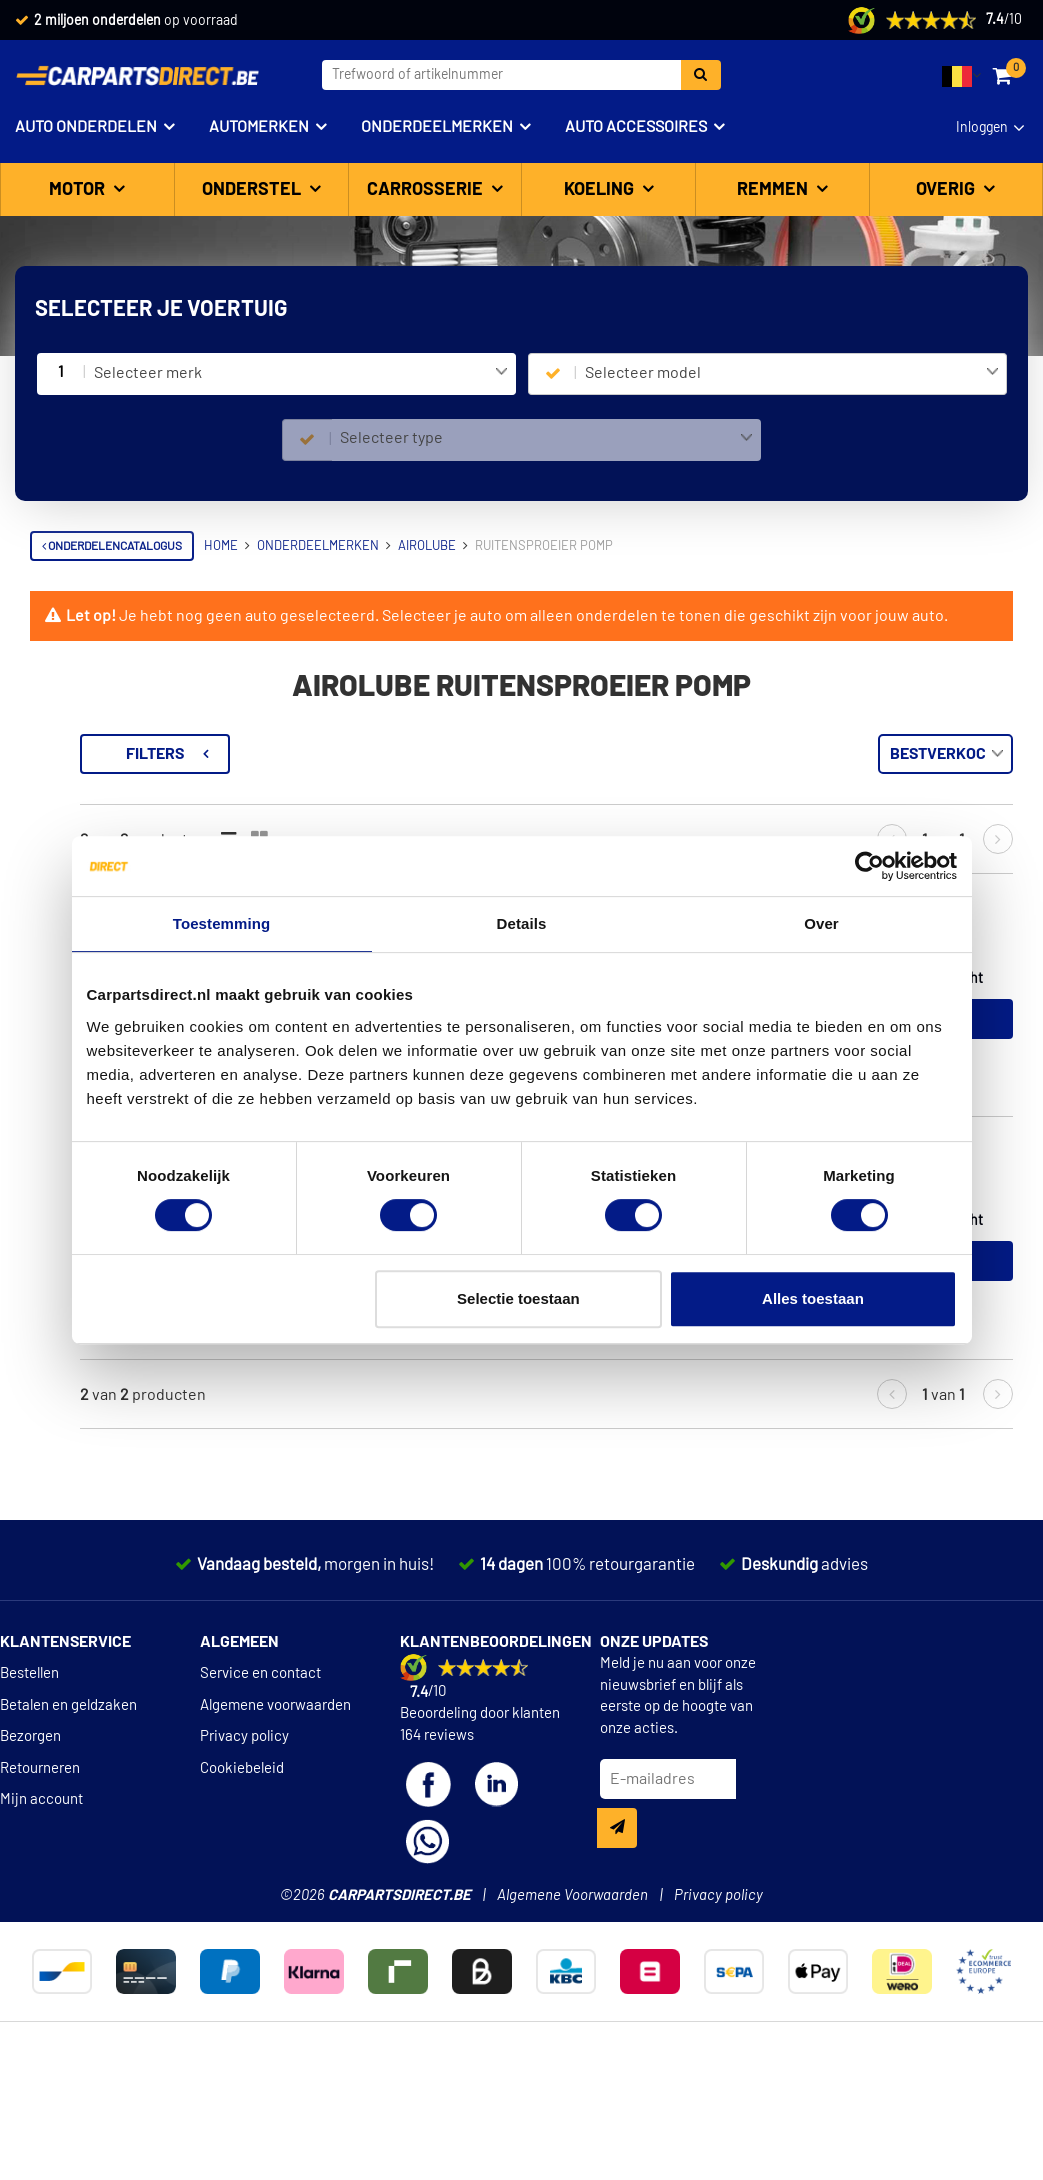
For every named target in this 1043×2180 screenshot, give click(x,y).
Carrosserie (427, 190)
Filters (405, 754)
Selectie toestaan (518, 1298)
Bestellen (29, 1793)
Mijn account (41, 1919)
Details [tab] (522, 923)
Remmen (774, 190)
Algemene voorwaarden (275, 1825)
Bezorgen (30, 1856)
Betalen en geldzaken (68, 1825)
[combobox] (300, 374)
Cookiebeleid (242, 1888)
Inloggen (982, 128)
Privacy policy (244, 1856)
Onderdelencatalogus (112, 546)
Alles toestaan (813, 1298)
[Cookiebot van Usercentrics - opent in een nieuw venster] (869, 866)
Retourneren (40, 1888)
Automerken (259, 127)
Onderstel (253, 190)
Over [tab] (821, 923)
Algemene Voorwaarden (572, 2015)
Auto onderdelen (86, 127)
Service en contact (260, 1793)
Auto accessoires (636, 127)
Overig (947, 190)
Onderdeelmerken (437, 127)
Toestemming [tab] (222, 923)
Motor (79, 190)
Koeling (601, 190)
